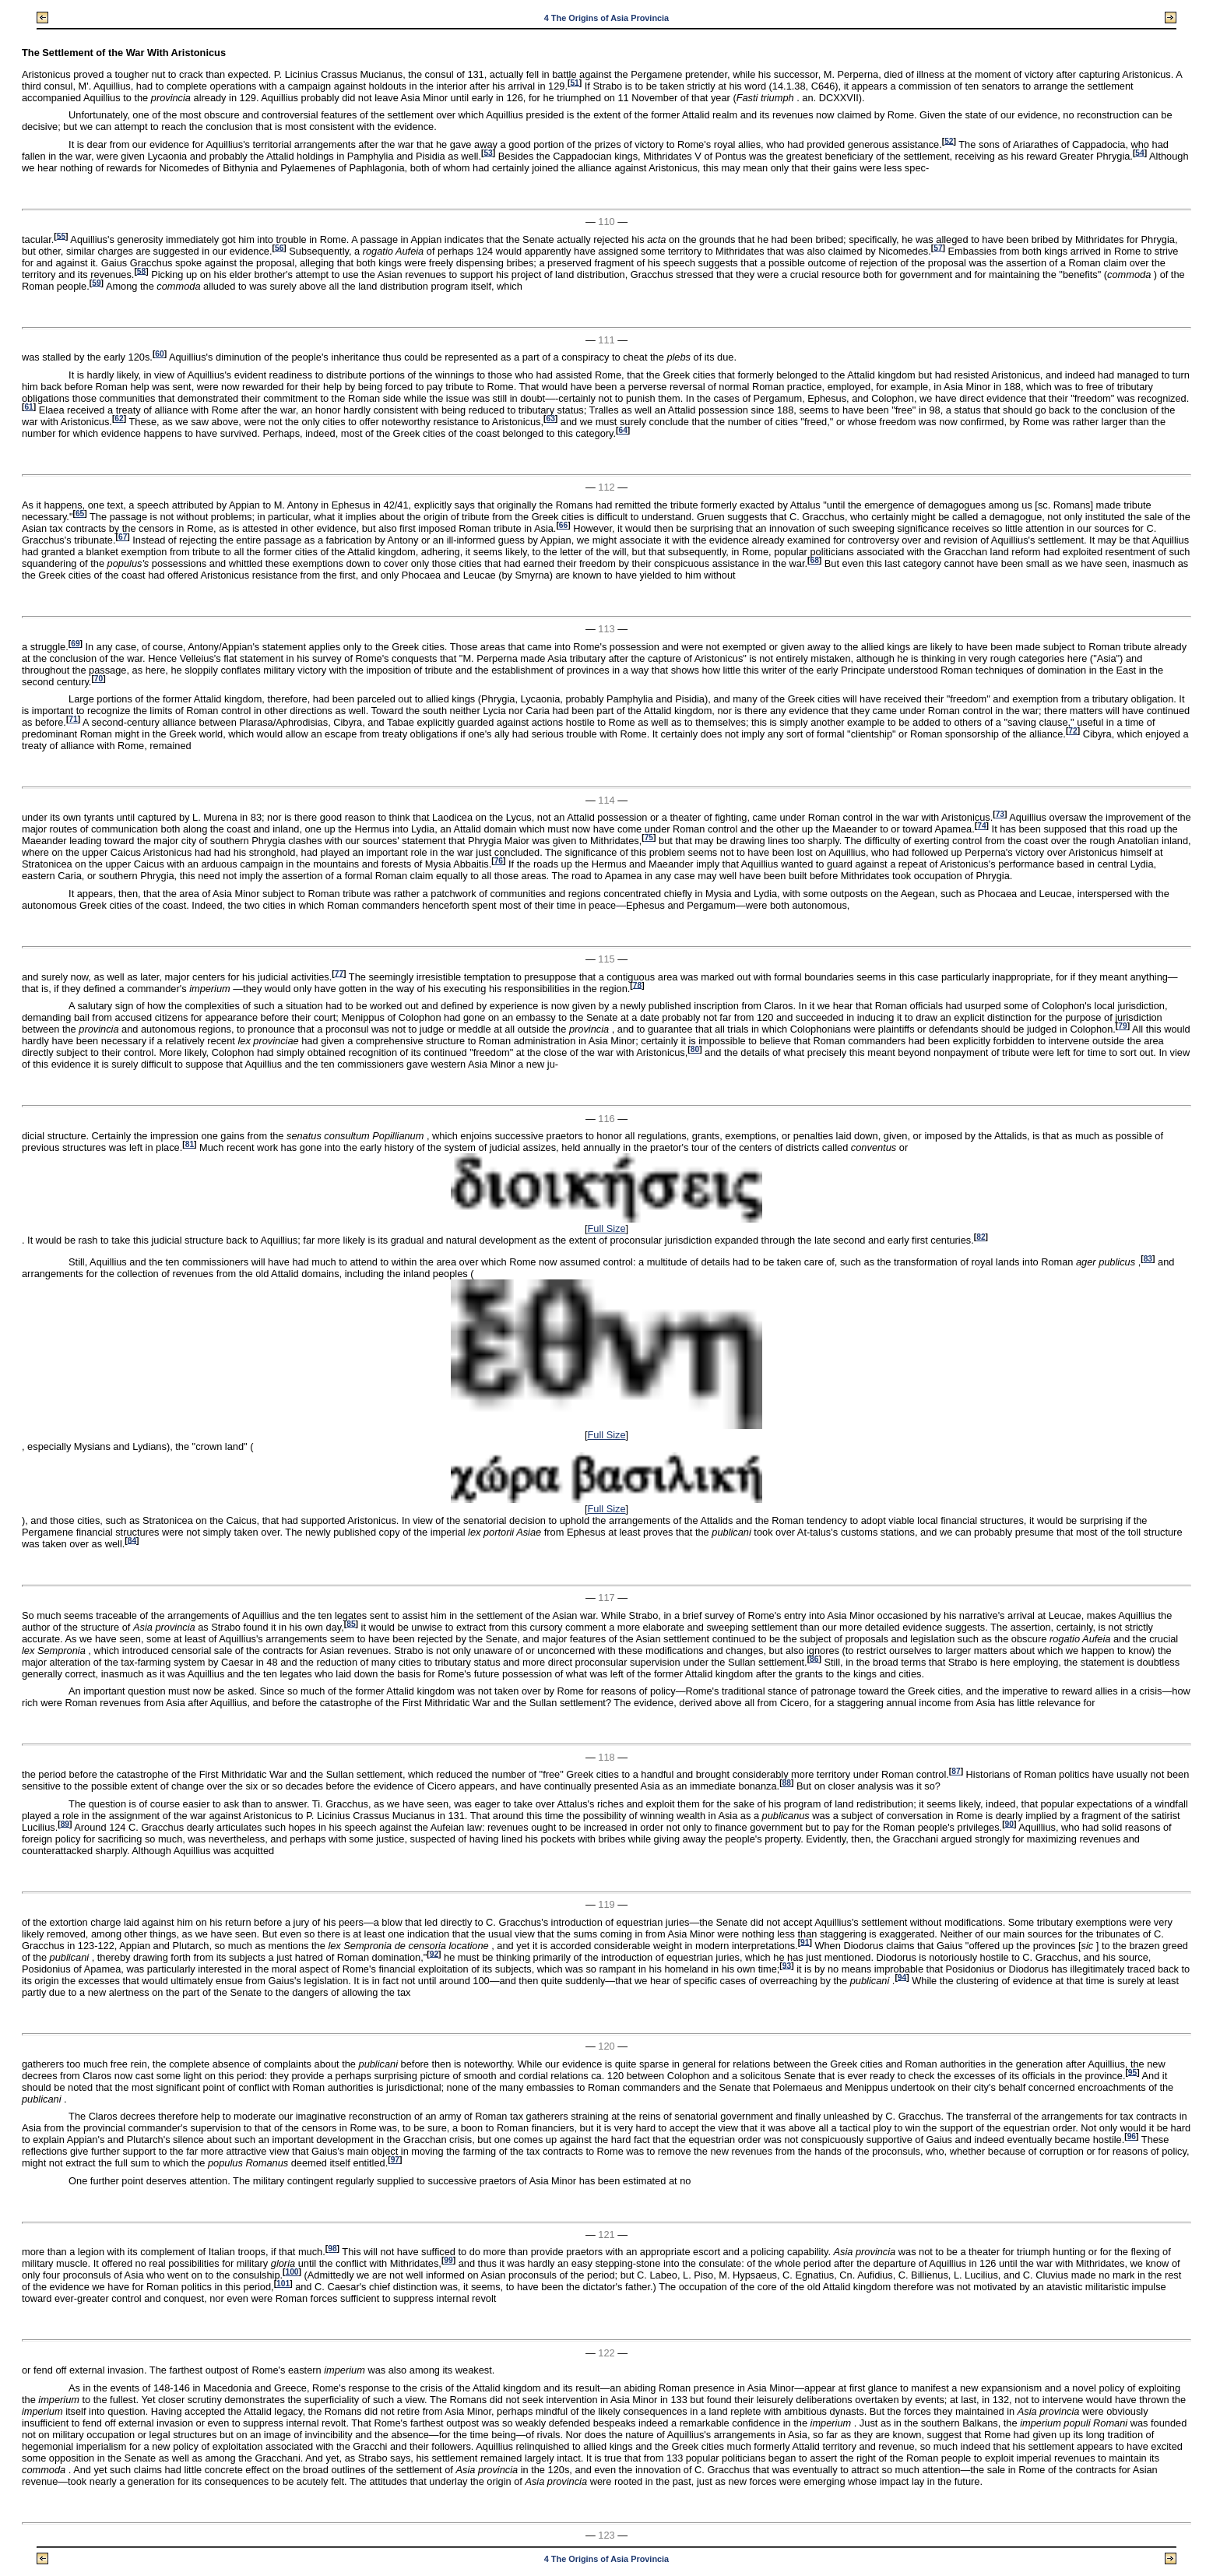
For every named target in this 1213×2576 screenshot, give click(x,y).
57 (937, 247)
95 (1132, 2071)
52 (948, 140)
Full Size (606, 1228)
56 (279, 247)
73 (1000, 814)
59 (96, 282)
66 (563, 525)
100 (291, 2272)
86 (814, 1658)
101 (283, 2283)
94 (902, 1976)
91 (804, 1941)
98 (332, 2248)
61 (28, 407)
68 (814, 560)
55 (61, 235)
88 (786, 1783)
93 (786, 1965)
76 (498, 861)
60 (159, 354)
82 (980, 1237)
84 (132, 1540)
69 (75, 643)
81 (189, 1144)
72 (1072, 731)
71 (73, 719)
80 (695, 1049)
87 (955, 1771)
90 (1009, 1823)
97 (395, 2159)
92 (434, 1953)
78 (637, 984)
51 (574, 82)
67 (122, 537)
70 (98, 678)
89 (65, 1823)
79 (1122, 1026)
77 (339, 973)
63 (550, 418)
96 (1131, 2136)
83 (1148, 1259)
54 (1139, 152)
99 (448, 2260)
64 (622, 430)
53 (487, 152)
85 (350, 1623)
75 (649, 837)
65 (80, 513)
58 (141, 270)
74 (981, 826)
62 (118, 418)
